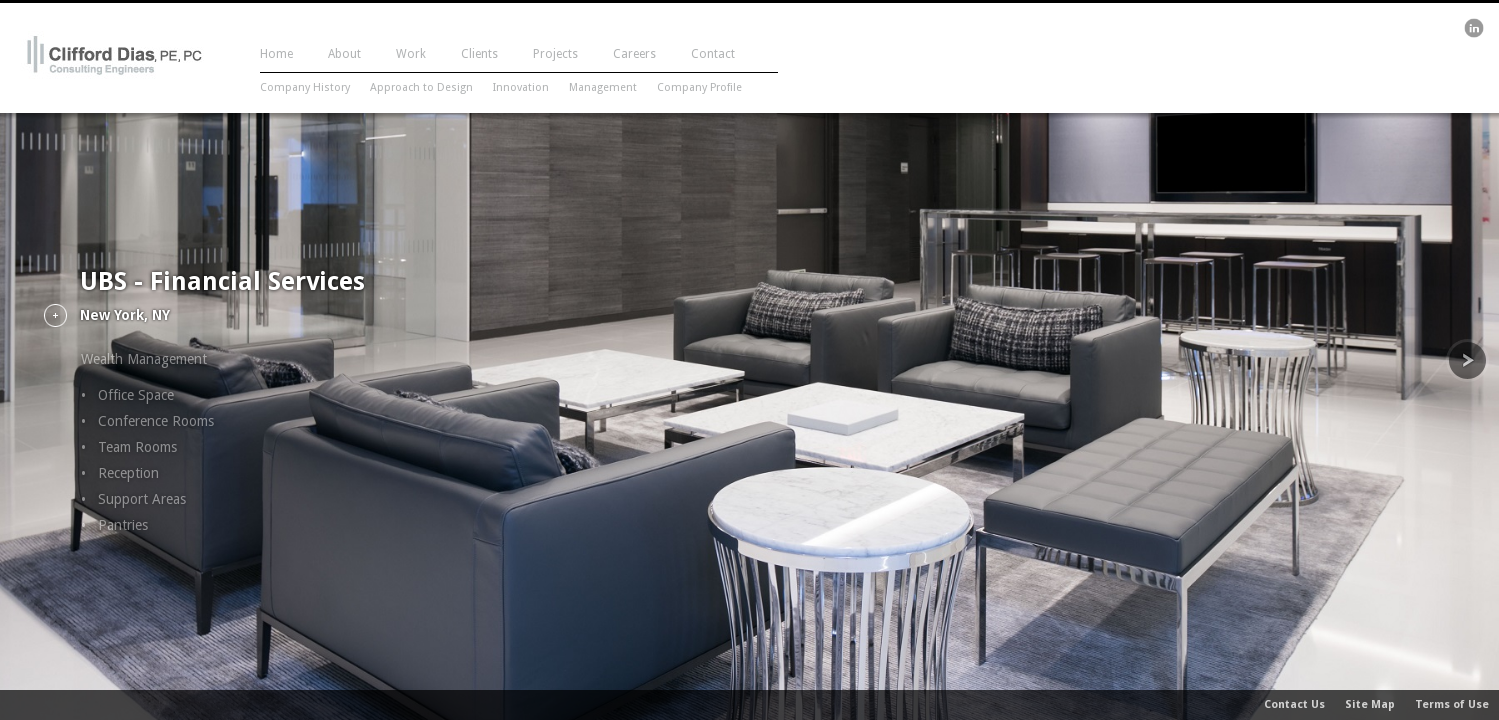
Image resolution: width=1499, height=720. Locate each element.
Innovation (521, 87)
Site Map (1370, 704)
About (344, 54)
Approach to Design (421, 87)
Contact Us (1294, 704)
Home (276, 54)
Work (411, 54)
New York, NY (125, 315)
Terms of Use (1452, 704)
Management (603, 87)
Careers (634, 54)
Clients (479, 54)
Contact (713, 54)
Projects (555, 54)
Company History (305, 87)
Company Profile (699, 87)
